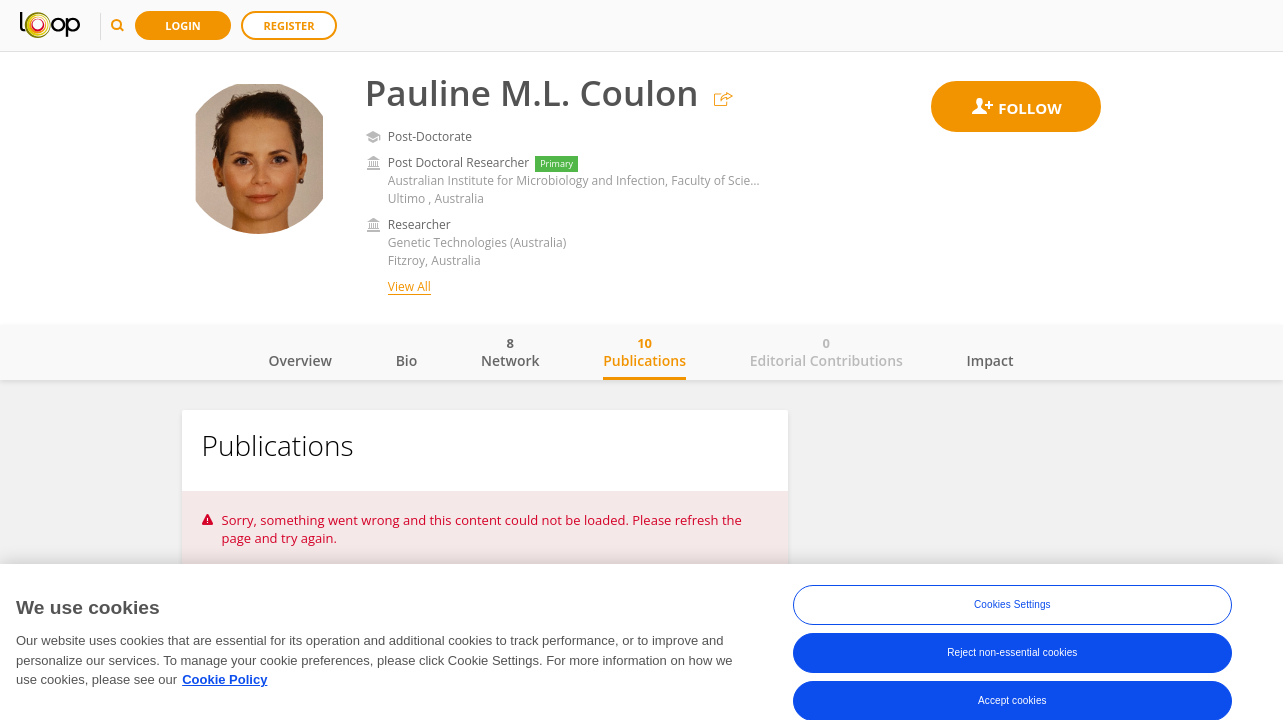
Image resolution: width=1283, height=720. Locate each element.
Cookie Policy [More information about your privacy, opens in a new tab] (224, 681)
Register (289, 25)
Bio (407, 360)
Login (183, 25)
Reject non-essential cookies (1012, 654)
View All (409, 286)
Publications (644, 352)
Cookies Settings (1012, 606)
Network (510, 352)
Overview (300, 360)
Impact (990, 360)
